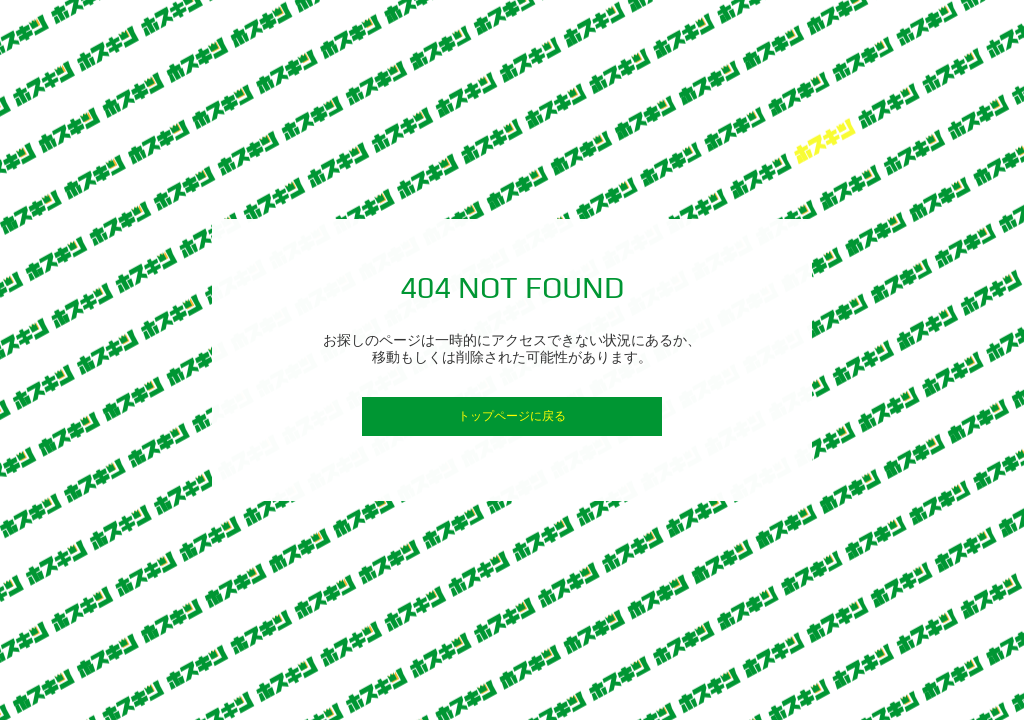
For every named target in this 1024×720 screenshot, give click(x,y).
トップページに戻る (512, 416)
